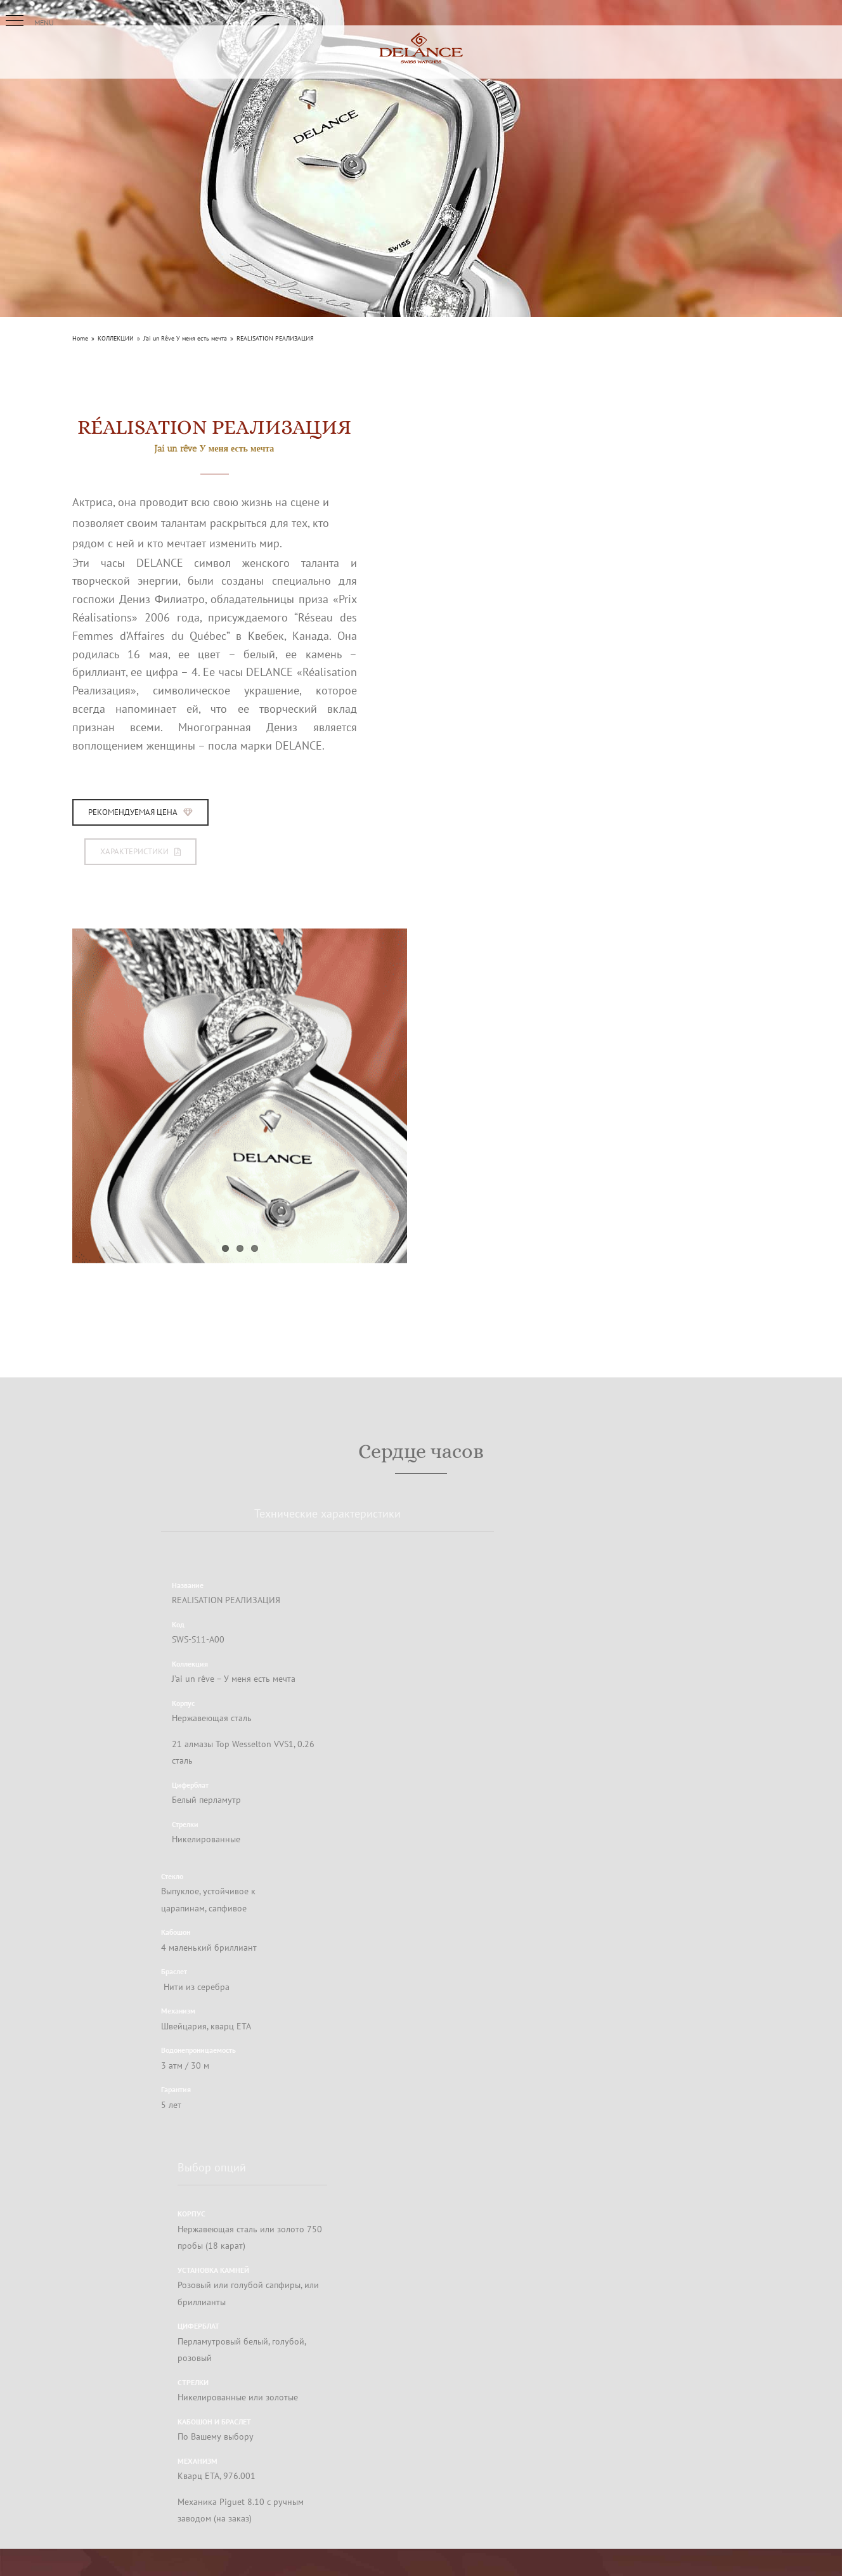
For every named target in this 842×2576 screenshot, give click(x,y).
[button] (14, 21)
